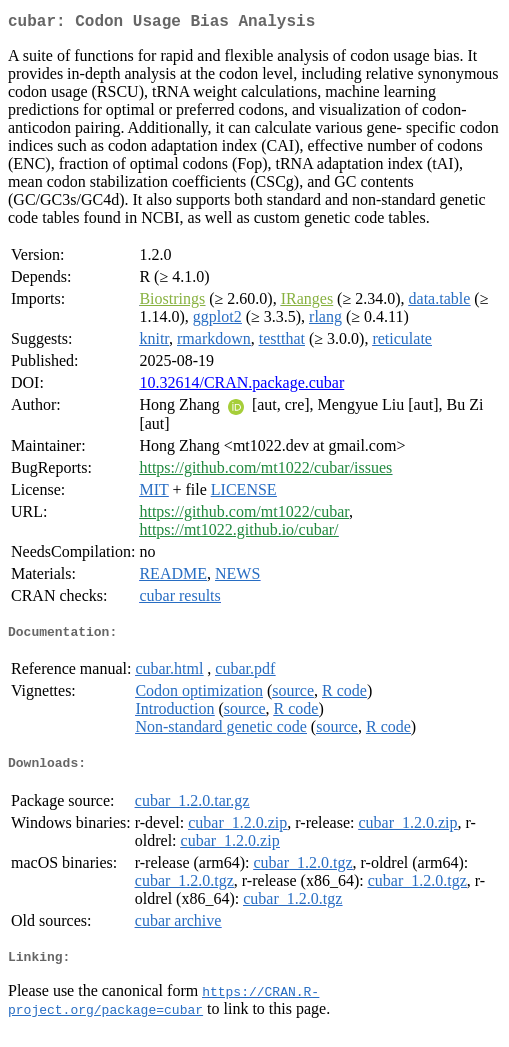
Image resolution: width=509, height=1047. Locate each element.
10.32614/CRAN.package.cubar (241, 386)
